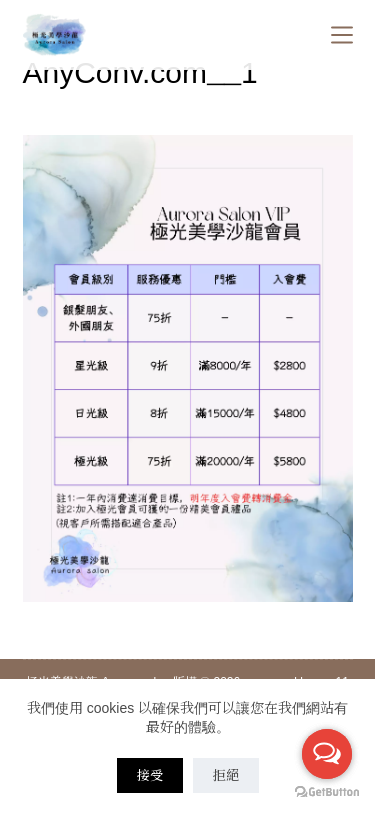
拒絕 (226, 775)
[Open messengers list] (327, 754)
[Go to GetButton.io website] (327, 792)
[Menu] (342, 35)
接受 (150, 775)
